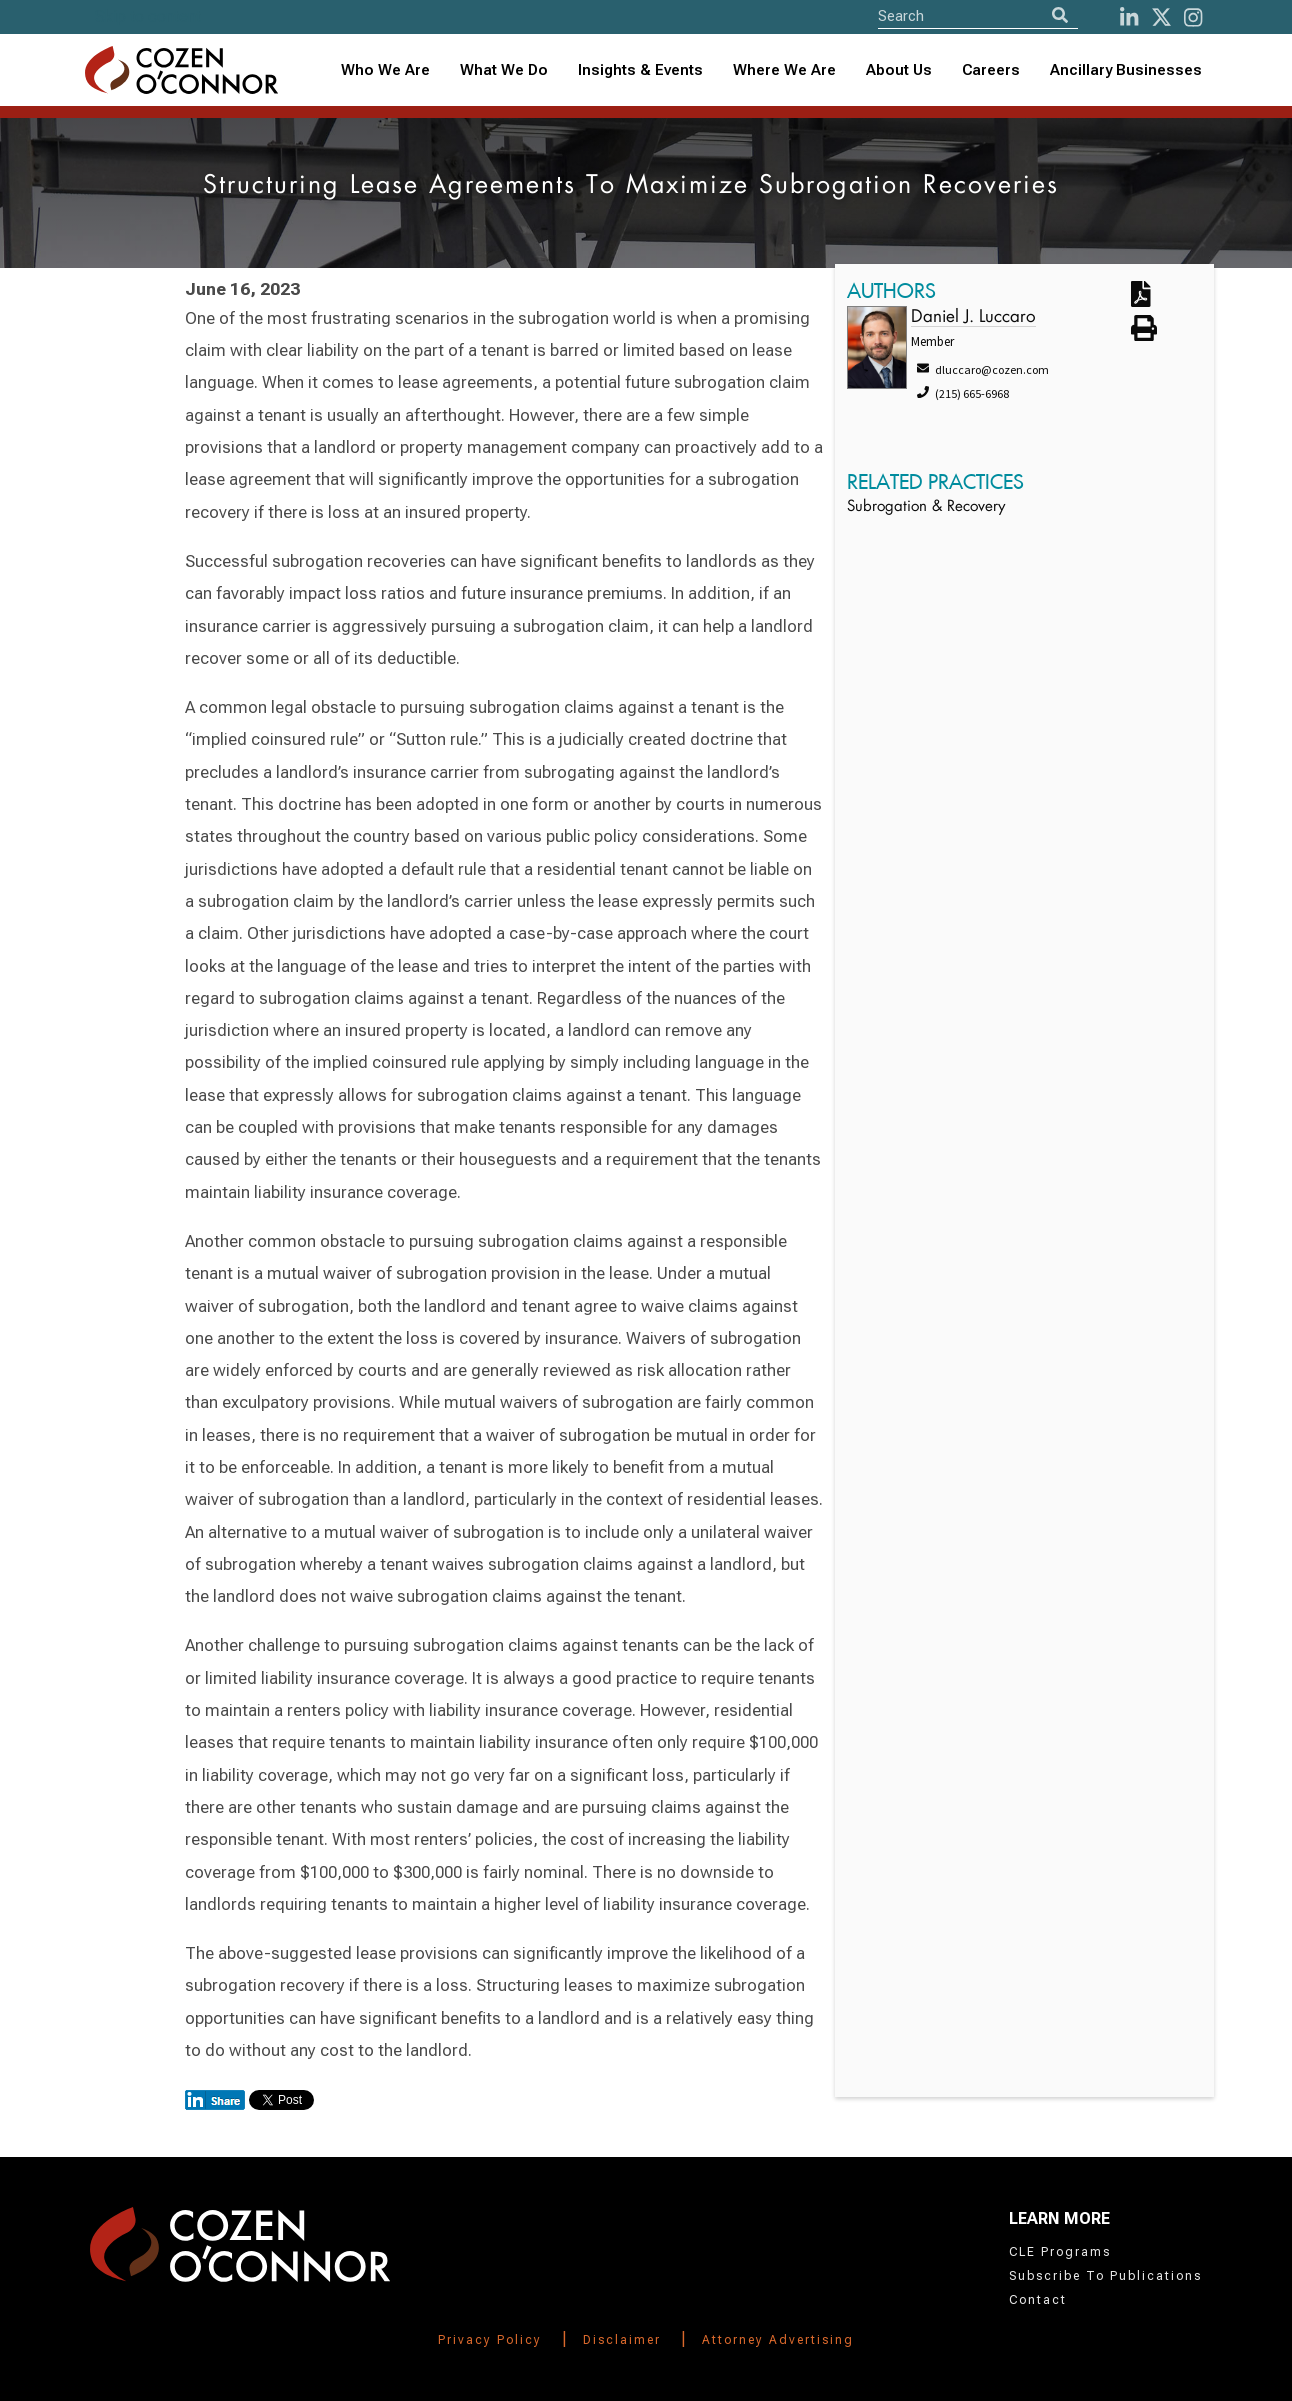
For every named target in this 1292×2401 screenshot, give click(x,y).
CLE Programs (1060, 2252)
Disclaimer (622, 2340)
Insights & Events (640, 70)
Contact (1038, 2300)
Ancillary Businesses (1126, 70)
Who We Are (385, 70)
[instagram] (1193, 17)
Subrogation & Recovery (926, 507)
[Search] (1060, 15)
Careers (991, 70)
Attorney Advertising (778, 2340)
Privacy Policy (490, 2340)
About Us (899, 70)
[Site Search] (978, 15)
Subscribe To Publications (1105, 2276)
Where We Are (784, 70)
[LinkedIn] (1129, 17)
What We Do (504, 70)
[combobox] (640, 70)
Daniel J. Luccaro (973, 317)
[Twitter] (1161, 17)
